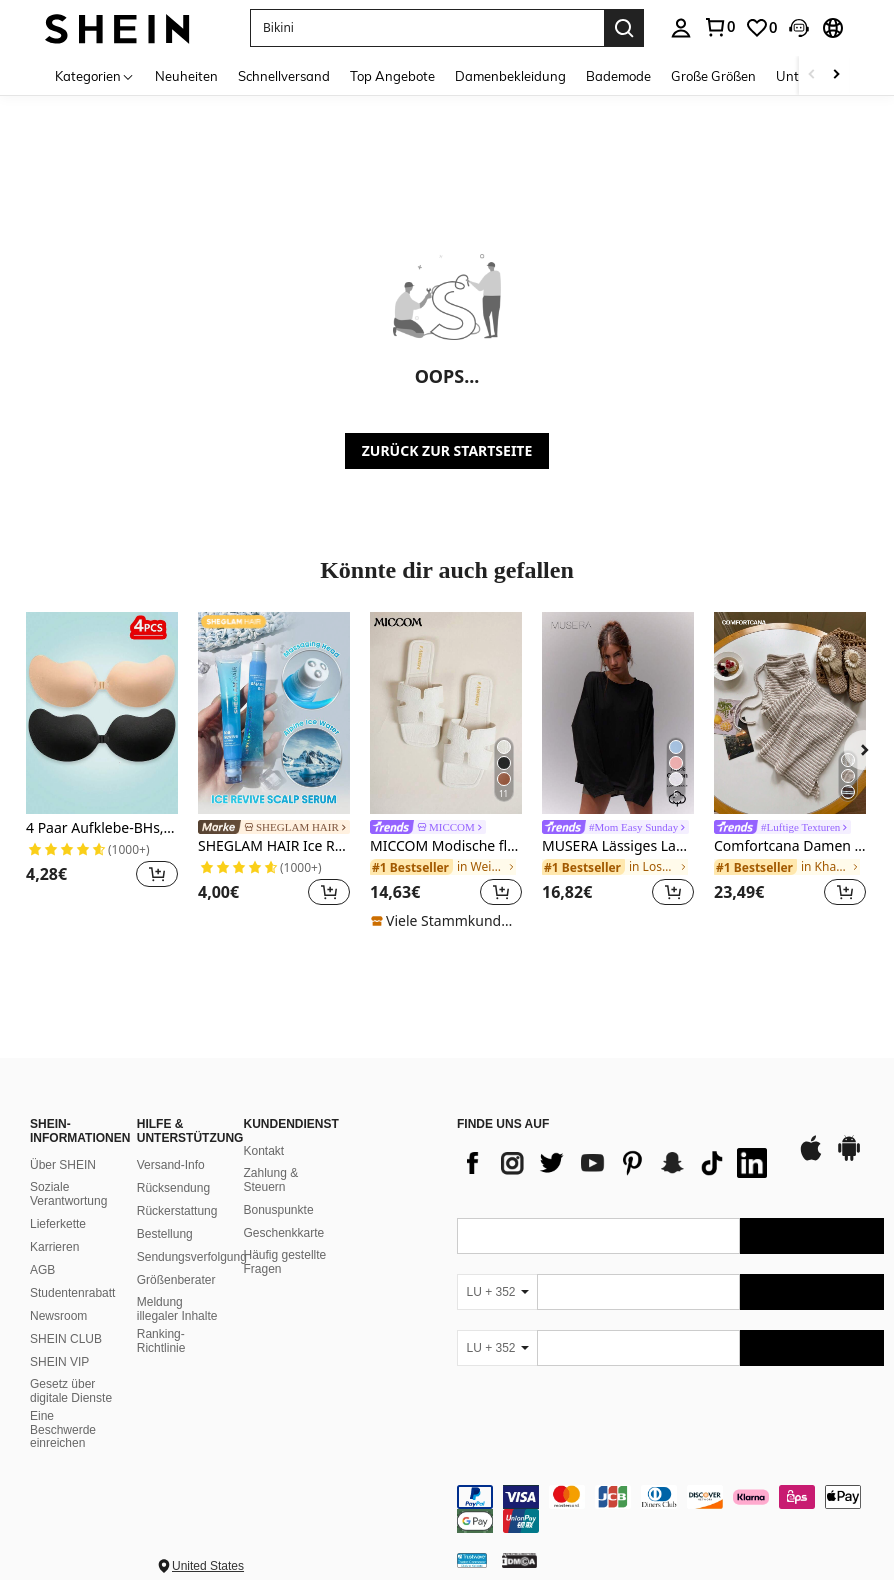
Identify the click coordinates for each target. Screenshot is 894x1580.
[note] (446, 921)
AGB (42, 1270)
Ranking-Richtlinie (161, 1341)
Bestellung (165, 1234)
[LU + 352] (497, 1292)
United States (208, 1566)
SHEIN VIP (59, 1362)
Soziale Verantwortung (68, 1194)
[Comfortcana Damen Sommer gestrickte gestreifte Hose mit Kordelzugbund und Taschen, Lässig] (790, 713)
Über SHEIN (63, 1165)
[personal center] (681, 28)
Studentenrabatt (72, 1293)
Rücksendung (173, 1188)
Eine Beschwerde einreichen (63, 1430)
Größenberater (176, 1280)
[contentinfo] (670, 1509)
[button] (427, 28)
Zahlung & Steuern (271, 1180)
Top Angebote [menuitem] (392, 76)
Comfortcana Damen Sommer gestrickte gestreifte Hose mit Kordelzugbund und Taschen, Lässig (790, 846)
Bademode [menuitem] (618, 76)
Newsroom (58, 1316)
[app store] (811, 1158)
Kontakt (264, 1151)
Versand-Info (171, 1165)
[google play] (849, 1158)
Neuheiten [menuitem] (186, 76)
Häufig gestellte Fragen (285, 1262)
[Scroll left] (812, 75)
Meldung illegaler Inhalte (177, 1309)
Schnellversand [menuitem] (284, 76)
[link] (719, 27)
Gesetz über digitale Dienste (71, 1391)
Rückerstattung (177, 1211)
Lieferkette (58, 1224)
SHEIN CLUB (66, 1339)
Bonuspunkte (279, 1210)
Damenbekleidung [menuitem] (510, 76)
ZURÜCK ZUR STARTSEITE (447, 450)
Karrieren (54, 1247)
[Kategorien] (95, 75)
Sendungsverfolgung (192, 1257)
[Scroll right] (836, 75)
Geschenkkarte (284, 1233)
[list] (617, 1163)
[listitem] (102, 762)
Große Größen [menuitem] (713, 76)
